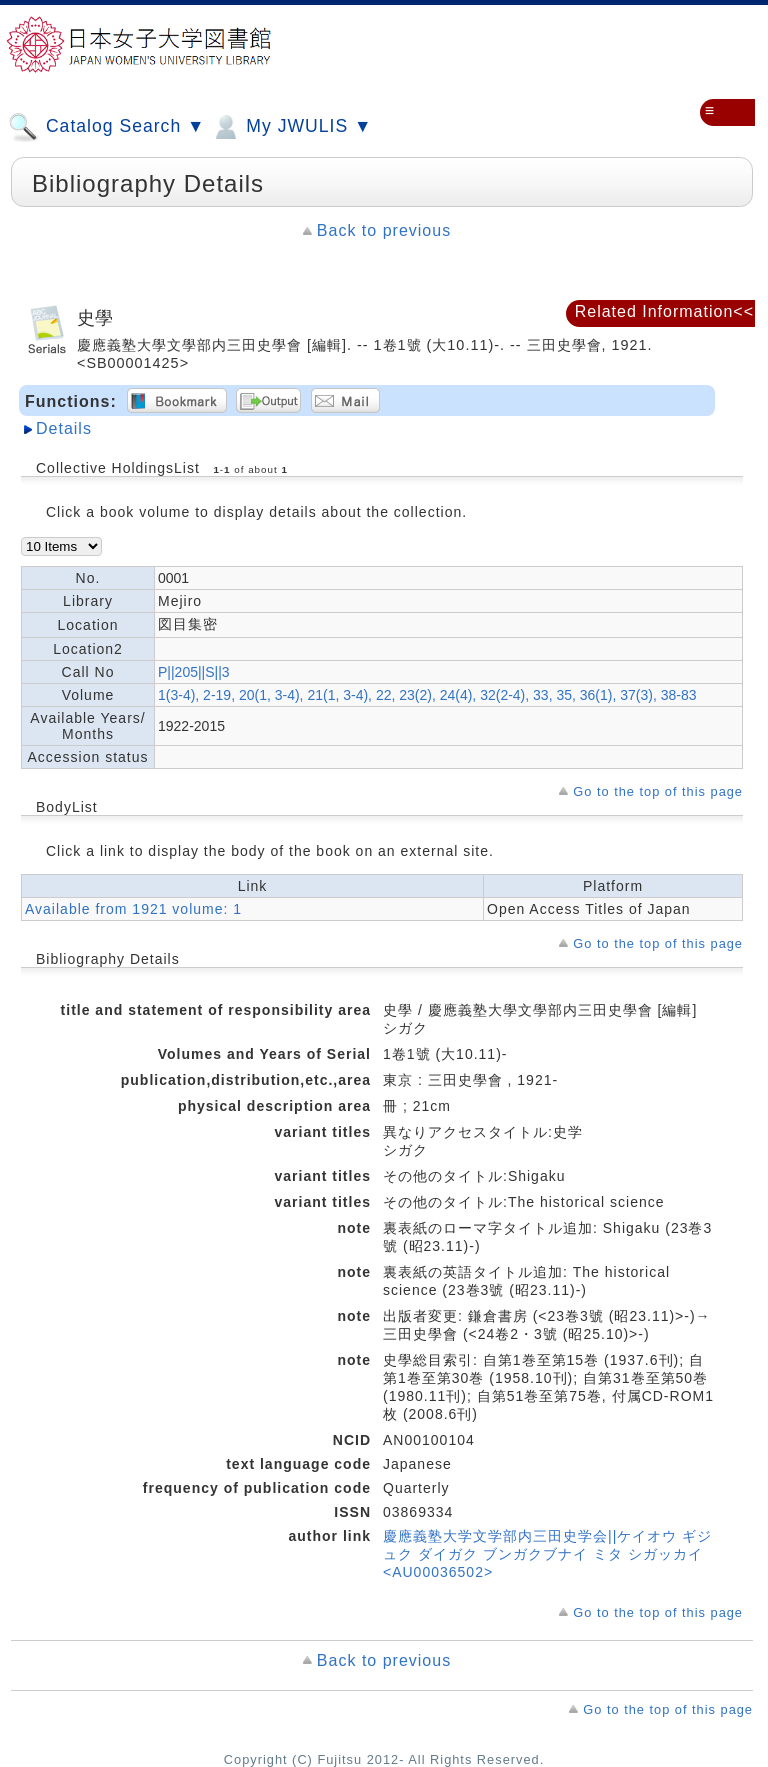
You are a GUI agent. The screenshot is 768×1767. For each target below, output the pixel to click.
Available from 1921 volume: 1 (133, 909)
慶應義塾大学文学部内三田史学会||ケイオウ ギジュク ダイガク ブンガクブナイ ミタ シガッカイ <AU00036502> (547, 1554)
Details (64, 428)
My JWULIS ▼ (291, 127)
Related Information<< (664, 311)
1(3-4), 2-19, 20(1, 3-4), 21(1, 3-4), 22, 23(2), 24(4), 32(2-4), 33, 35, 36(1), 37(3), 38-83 (427, 695)
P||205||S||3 (194, 672)
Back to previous (384, 230)
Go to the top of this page (658, 791)
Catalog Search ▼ (106, 127)
